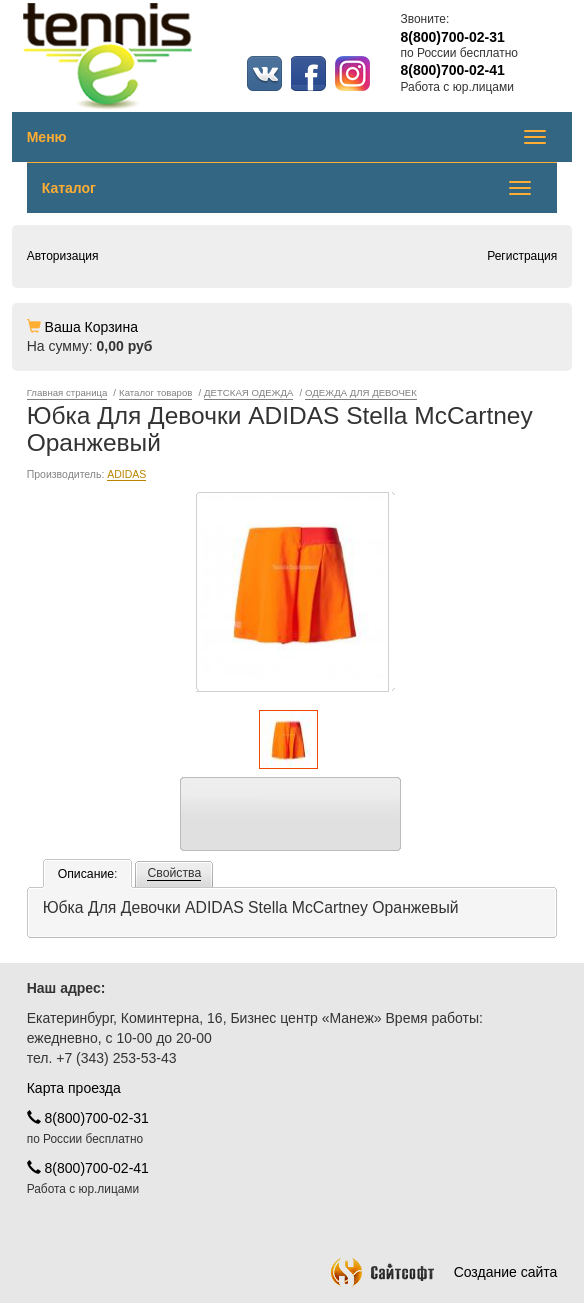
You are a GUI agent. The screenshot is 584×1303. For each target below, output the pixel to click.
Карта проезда (74, 1088)
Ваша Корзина (91, 327)
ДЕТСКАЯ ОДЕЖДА (248, 392)
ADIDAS (126, 474)
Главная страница (67, 392)
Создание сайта (444, 1272)
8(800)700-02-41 (88, 1168)
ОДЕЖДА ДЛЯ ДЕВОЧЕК (361, 392)
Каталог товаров (155, 392)
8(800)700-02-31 (88, 1118)
